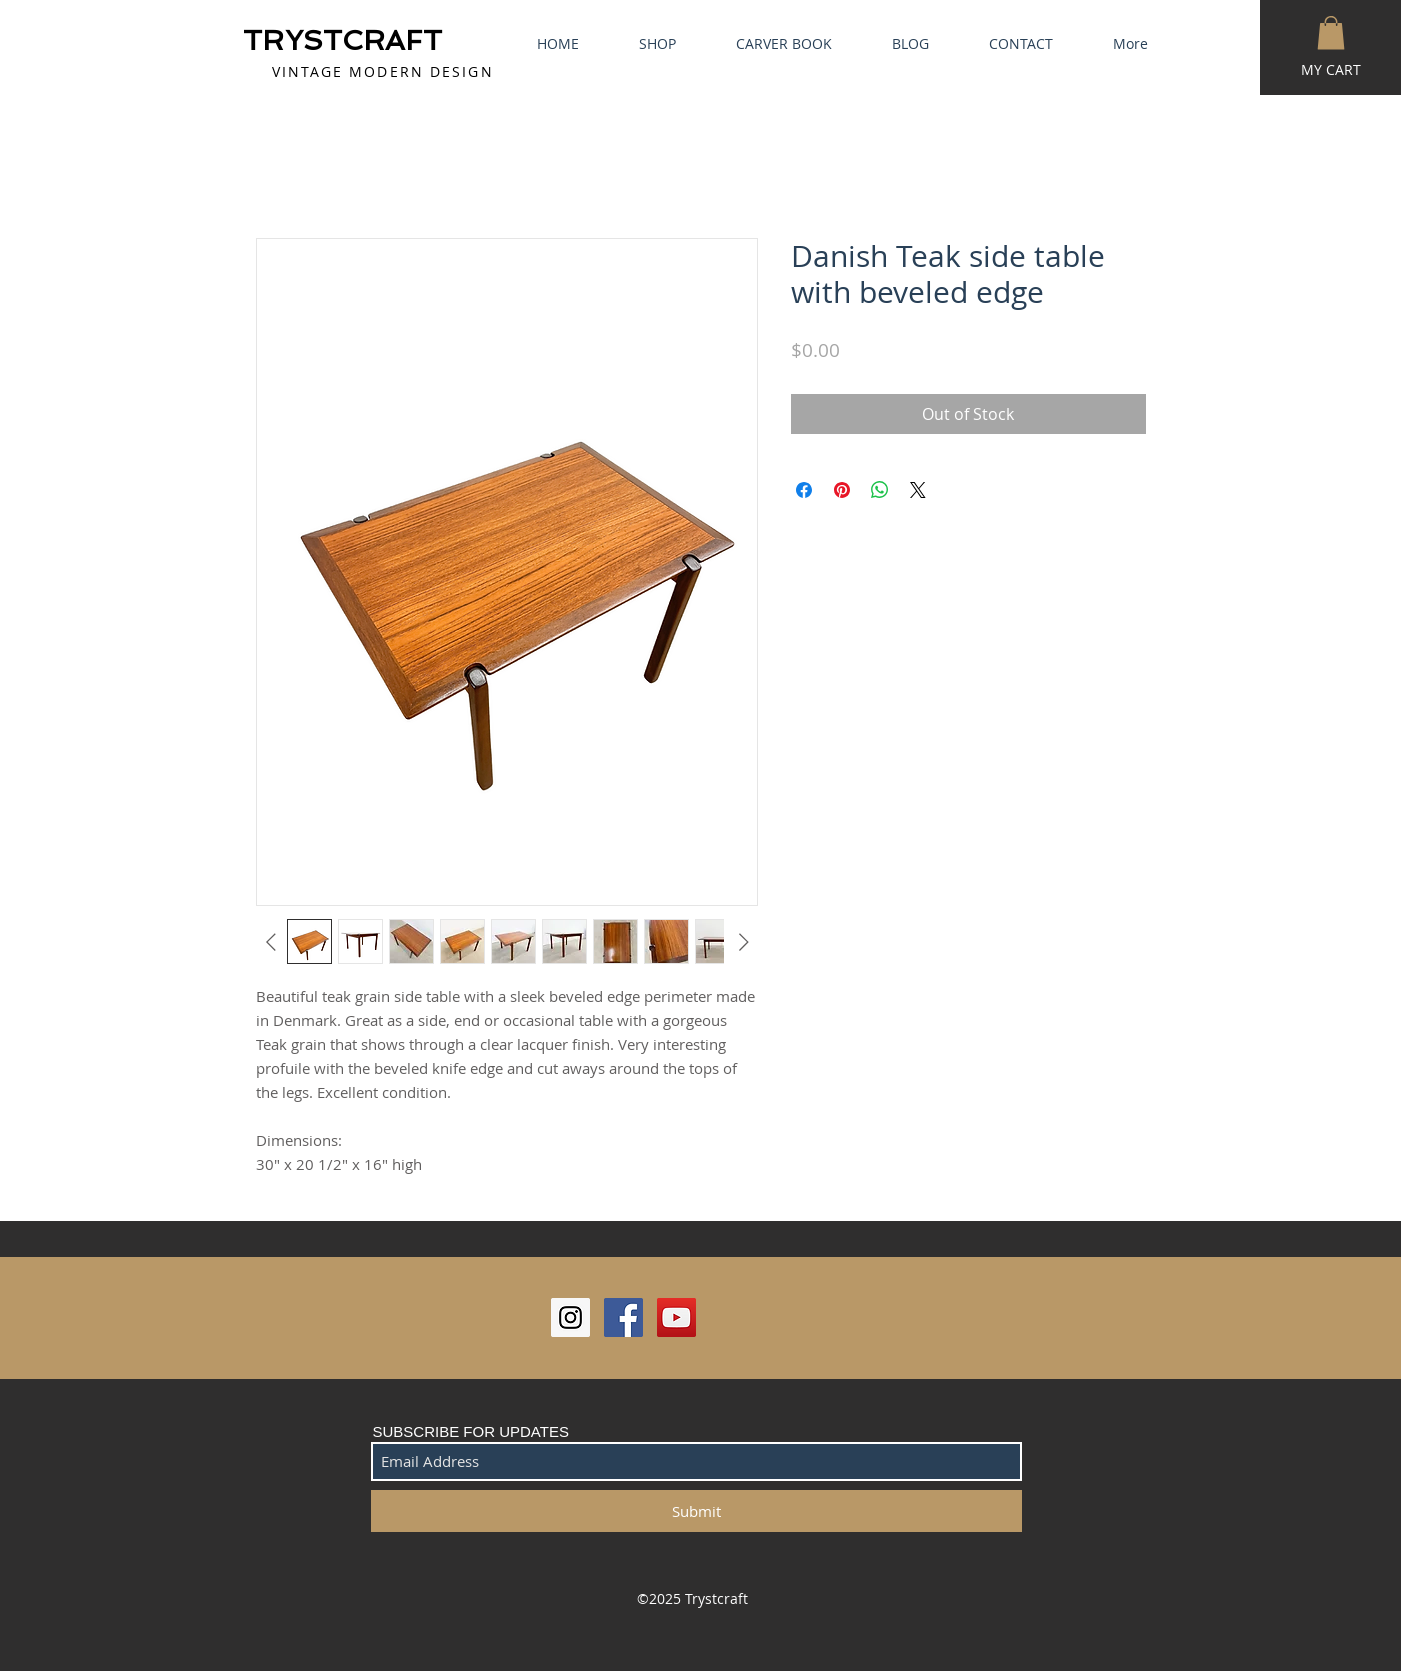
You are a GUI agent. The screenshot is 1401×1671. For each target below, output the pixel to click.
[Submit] (696, 1511)
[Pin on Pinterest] (842, 490)
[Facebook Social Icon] (623, 1317)
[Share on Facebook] (804, 490)
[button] (1331, 32)
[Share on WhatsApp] (880, 490)
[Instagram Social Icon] (570, 1317)
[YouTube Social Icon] (676, 1317)
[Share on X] (918, 490)
